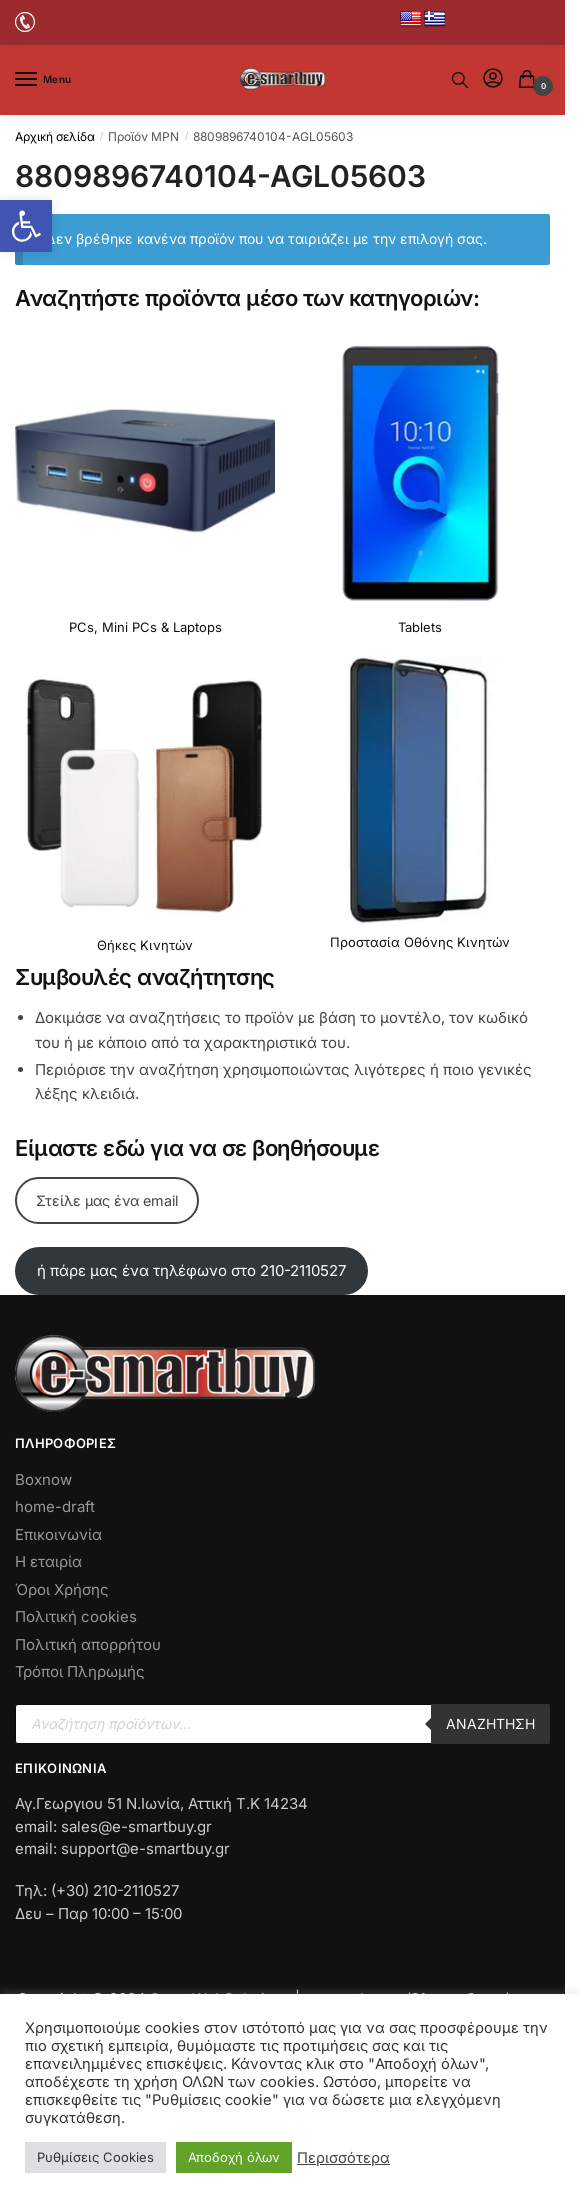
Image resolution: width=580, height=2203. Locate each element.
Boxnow (43, 1479)
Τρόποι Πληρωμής (80, 1671)
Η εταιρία (48, 1561)
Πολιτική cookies (76, 1616)
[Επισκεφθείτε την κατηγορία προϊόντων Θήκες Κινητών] (145, 810)
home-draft (55, 1506)
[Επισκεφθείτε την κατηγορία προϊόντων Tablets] (420, 491)
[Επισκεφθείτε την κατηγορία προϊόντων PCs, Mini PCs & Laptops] (145, 491)
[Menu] (45, 80)
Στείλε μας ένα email (107, 1200)
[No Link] (25, 21)
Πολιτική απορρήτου (88, 1644)
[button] (26, 226)
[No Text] (460, 80)
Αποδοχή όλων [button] (234, 2157)
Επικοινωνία (58, 1534)
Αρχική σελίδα (55, 136)
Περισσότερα (343, 2158)
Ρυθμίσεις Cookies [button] (95, 2157)
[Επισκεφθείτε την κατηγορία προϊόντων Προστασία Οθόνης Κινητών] (420, 809)
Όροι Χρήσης (62, 1589)
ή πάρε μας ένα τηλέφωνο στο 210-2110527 (191, 1270)
